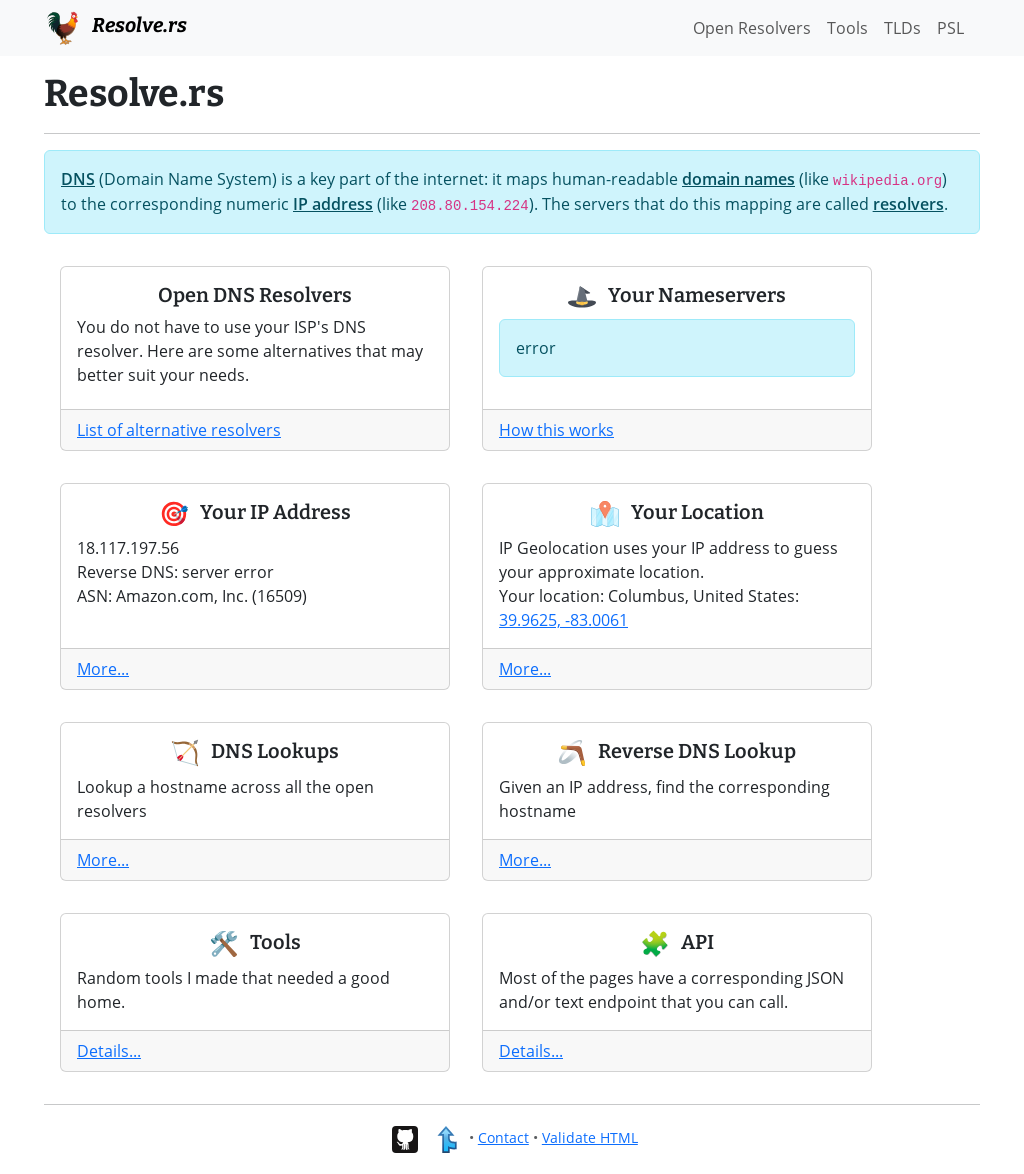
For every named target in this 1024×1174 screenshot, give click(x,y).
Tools (847, 28)
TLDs (902, 28)
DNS (78, 179)
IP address (333, 204)
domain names (738, 179)
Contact (503, 1137)
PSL (950, 28)
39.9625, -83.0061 (563, 620)
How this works (556, 430)
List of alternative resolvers (179, 430)
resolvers (908, 204)
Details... (109, 1051)
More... (103, 669)
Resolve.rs (115, 26)
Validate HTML (590, 1137)
